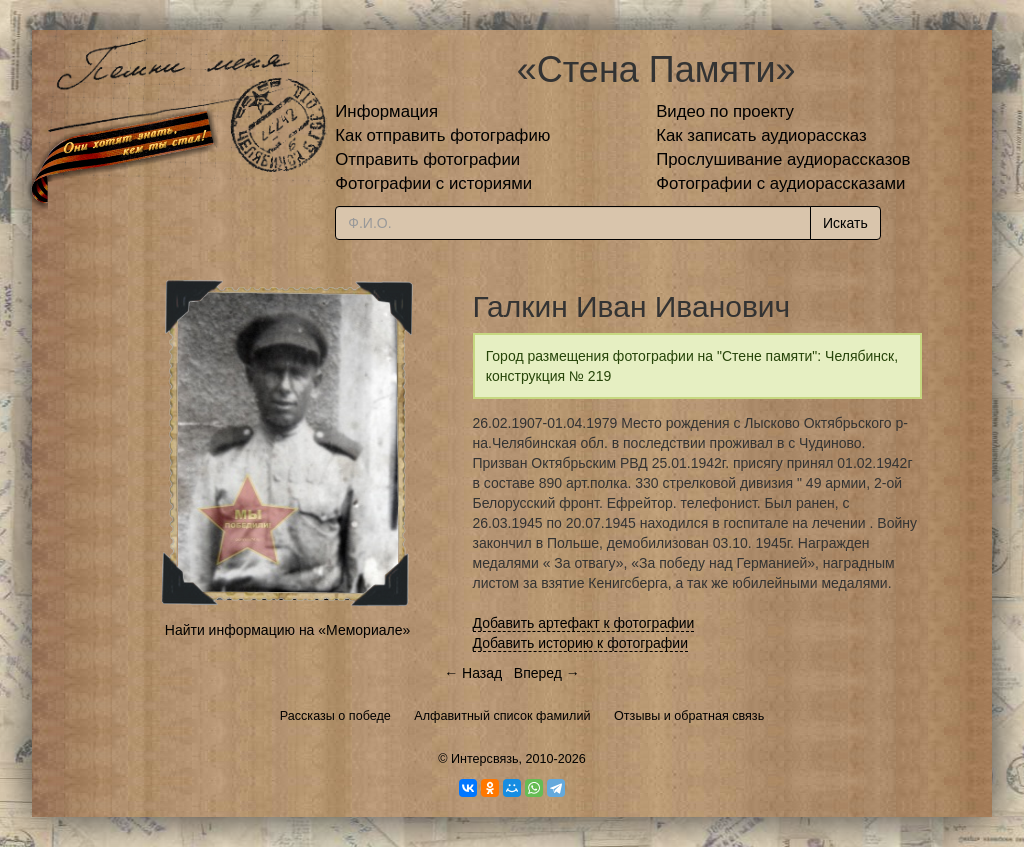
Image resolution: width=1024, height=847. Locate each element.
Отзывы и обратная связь (689, 716)
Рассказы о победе (335, 716)
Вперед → (547, 673)
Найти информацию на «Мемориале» (287, 630)
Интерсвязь (485, 759)
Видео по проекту (725, 111)
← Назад (473, 673)
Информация (386, 111)
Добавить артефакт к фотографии (584, 623)
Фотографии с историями (433, 183)
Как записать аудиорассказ (761, 135)
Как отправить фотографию (442, 135)
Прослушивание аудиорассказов (783, 159)
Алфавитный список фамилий (502, 716)
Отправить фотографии (427, 159)
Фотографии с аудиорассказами (780, 183)
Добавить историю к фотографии (581, 643)
